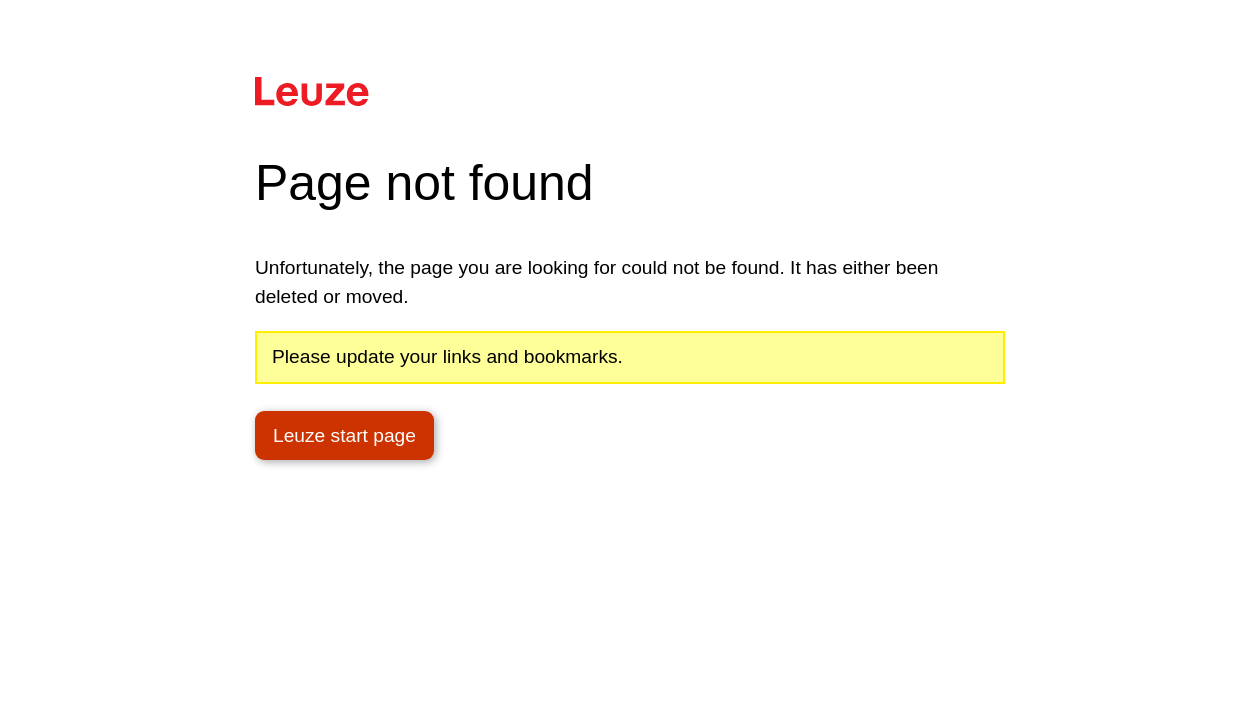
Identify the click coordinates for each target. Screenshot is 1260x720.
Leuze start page (344, 435)
